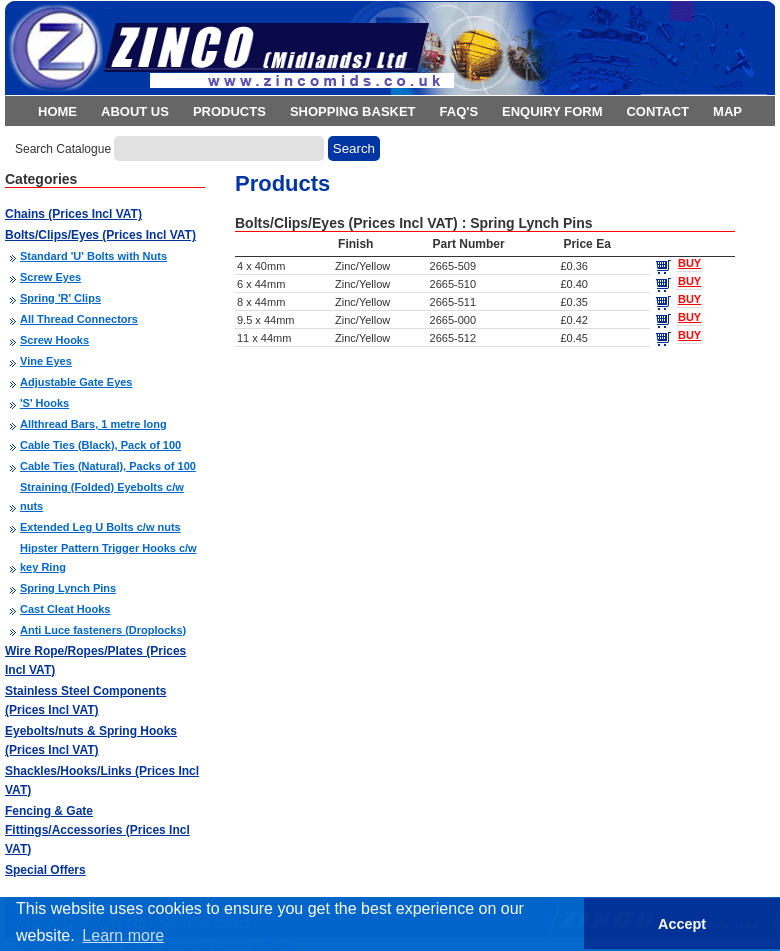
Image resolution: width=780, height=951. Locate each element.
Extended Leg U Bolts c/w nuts (100, 527)
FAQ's (459, 111)
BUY (689, 263)
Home (57, 111)
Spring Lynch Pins (68, 588)
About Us (135, 111)
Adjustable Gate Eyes (76, 382)
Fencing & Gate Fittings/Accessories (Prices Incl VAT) (97, 830)
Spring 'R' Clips (60, 298)
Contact (657, 111)
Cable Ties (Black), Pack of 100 (100, 445)
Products (229, 111)
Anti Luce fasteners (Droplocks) (103, 630)
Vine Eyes (46, 361)
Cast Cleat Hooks (65, 609)
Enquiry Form (552, 111)
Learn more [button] (123, 935)
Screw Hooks (54, 340)
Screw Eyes (50, 277)
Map (727, 111)
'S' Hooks (44, 403)
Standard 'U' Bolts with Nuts (93, 256)
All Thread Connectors (79, 319)
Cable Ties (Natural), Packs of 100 (108, 466)
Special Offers (45, 870)
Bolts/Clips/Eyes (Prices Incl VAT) (100, 235)
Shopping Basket (353, 111)
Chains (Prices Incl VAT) (73, 214)
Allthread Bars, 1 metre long (93, 424)
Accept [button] (682, 924)
